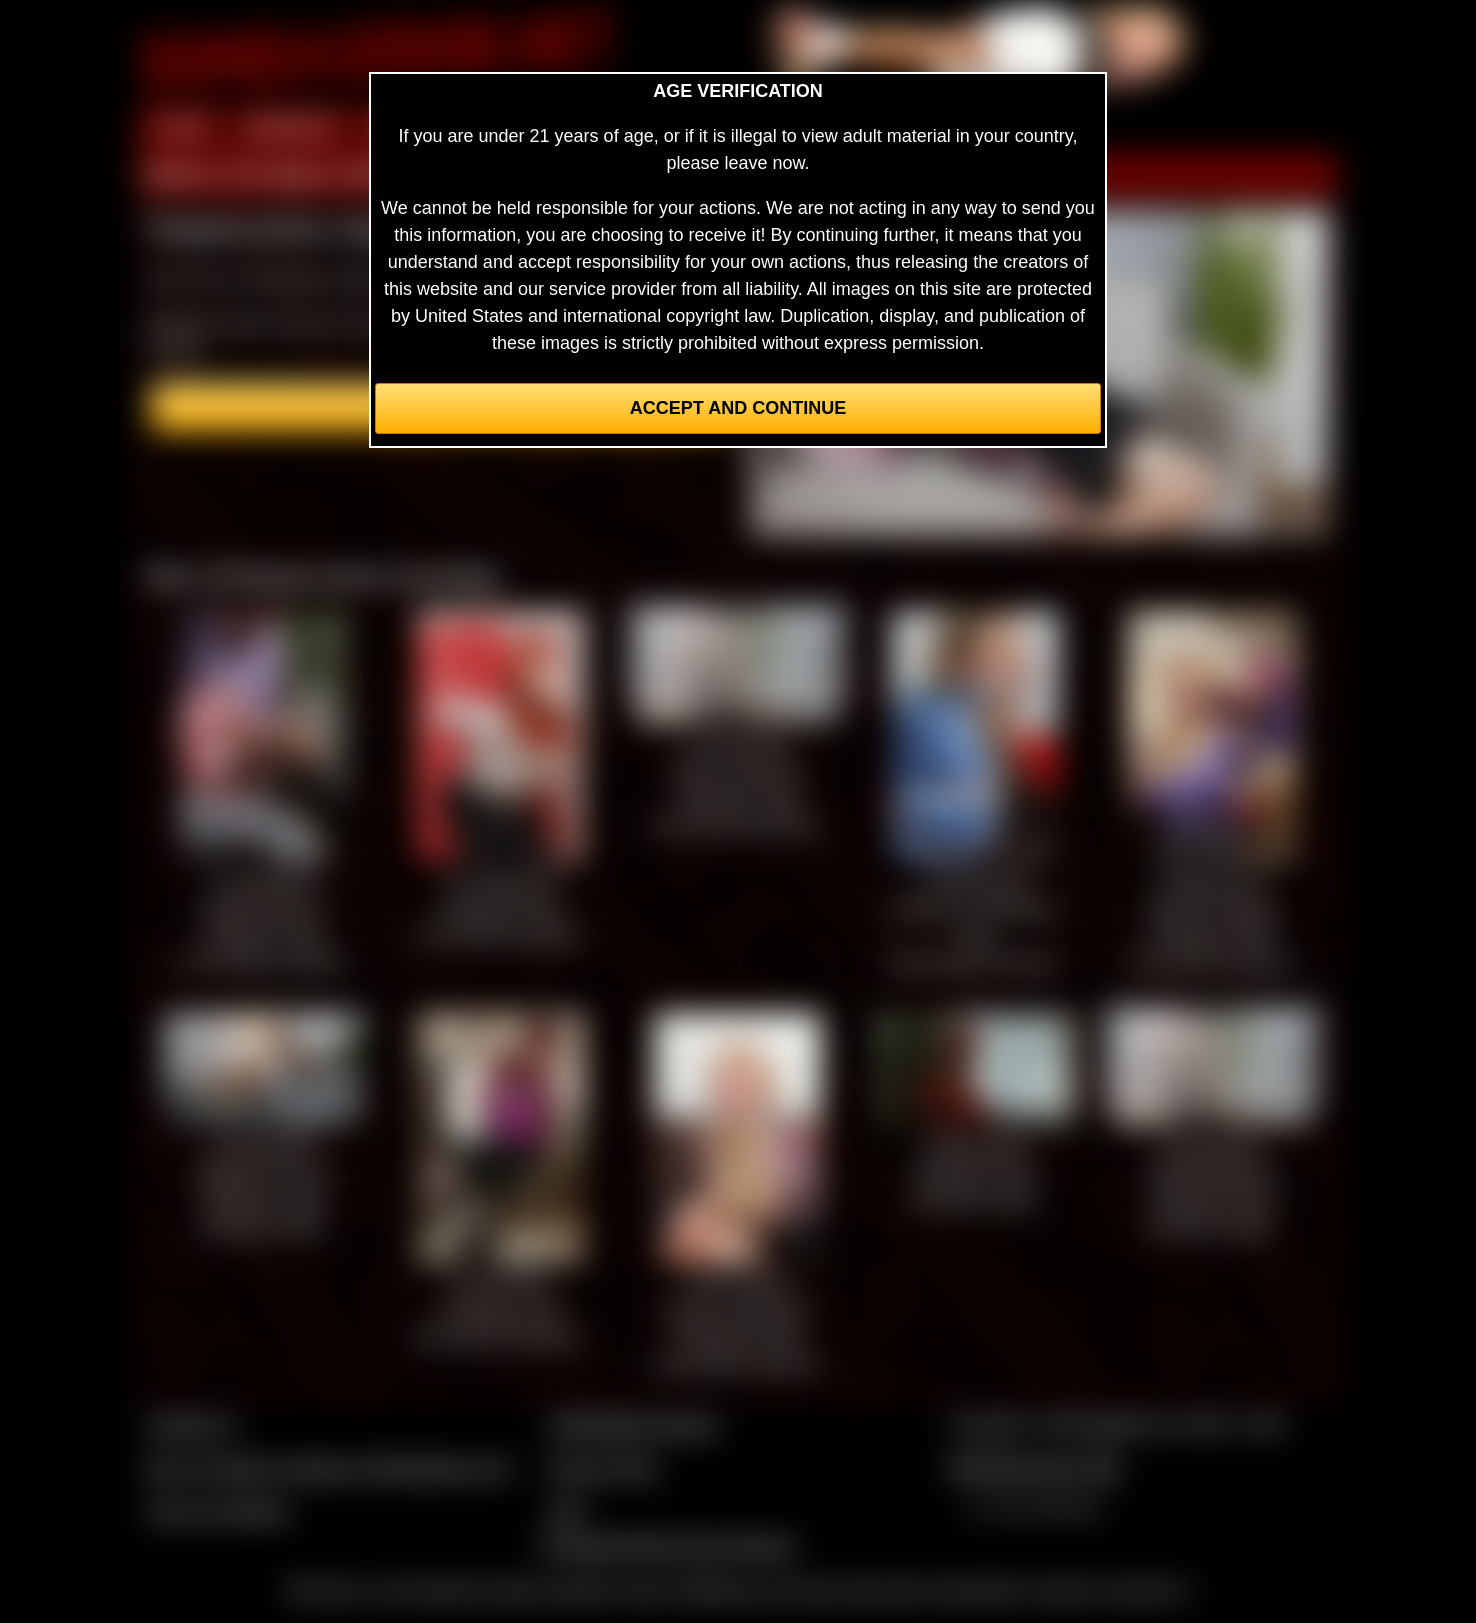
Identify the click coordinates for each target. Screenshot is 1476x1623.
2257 (567, 1511)
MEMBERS (290, 128)
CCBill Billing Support (632, 1425)
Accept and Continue (738, 408)
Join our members (218, 1511)
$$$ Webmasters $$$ (1034, 1468)
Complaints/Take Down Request (667, 1546)
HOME (181, 128)
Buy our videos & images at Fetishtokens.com (328, 1468)
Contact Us (190, 1425)
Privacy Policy (603, 1468)
